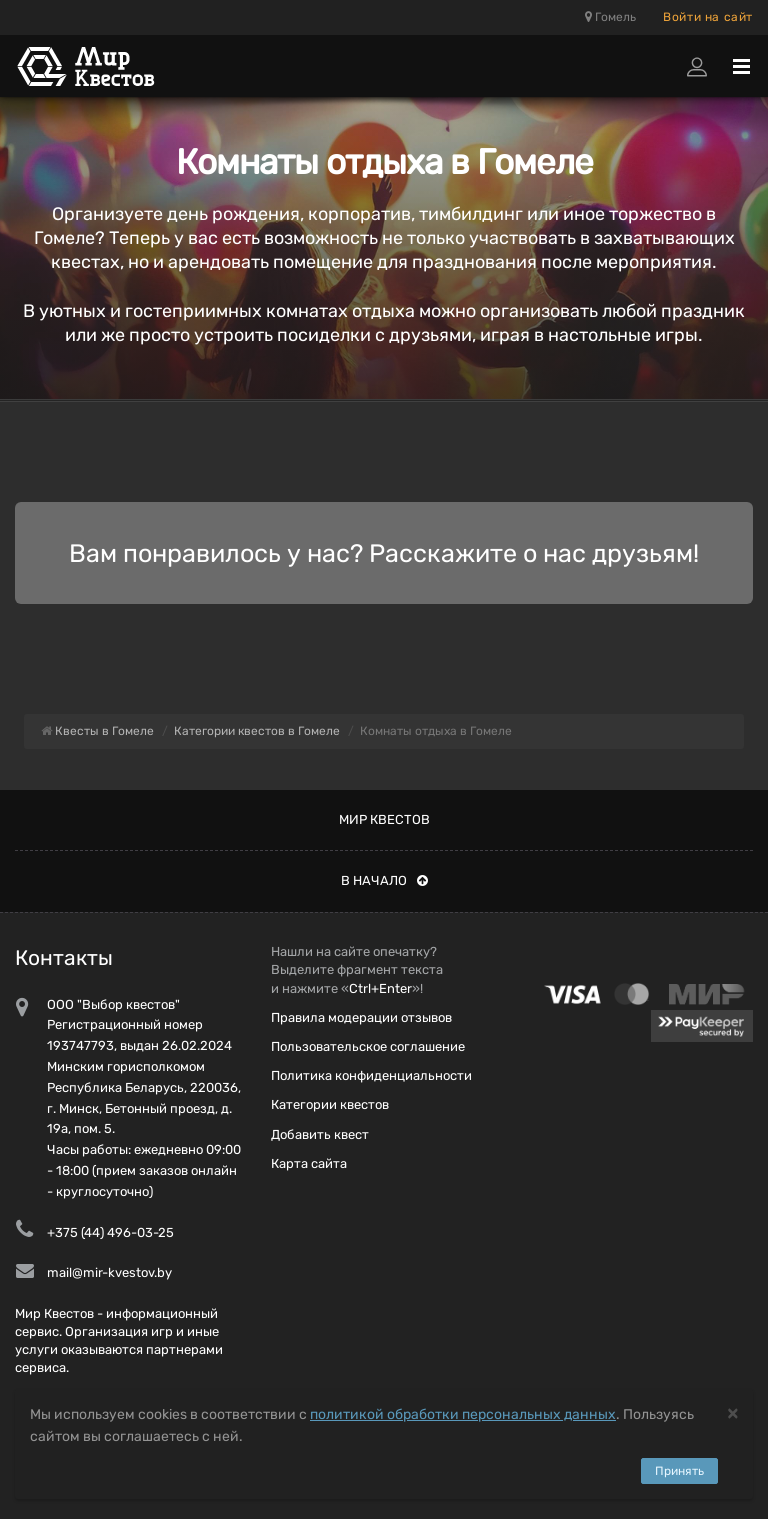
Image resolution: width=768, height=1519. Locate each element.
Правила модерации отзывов (361, 1017)
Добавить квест (320, 1134)
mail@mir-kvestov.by (109, 1272)
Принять (679, 1471)
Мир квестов (384, 819)
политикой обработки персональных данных (463, 1414)
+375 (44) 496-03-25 (110, 1232)
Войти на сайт (708, 17)
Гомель (610, 17)
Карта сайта (309, 1163)
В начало (384, 880)
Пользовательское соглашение (368, 1046)
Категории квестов (330, 1104)
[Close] (733, 1412)
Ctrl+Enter (380, 988)
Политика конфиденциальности (371, 1075)
